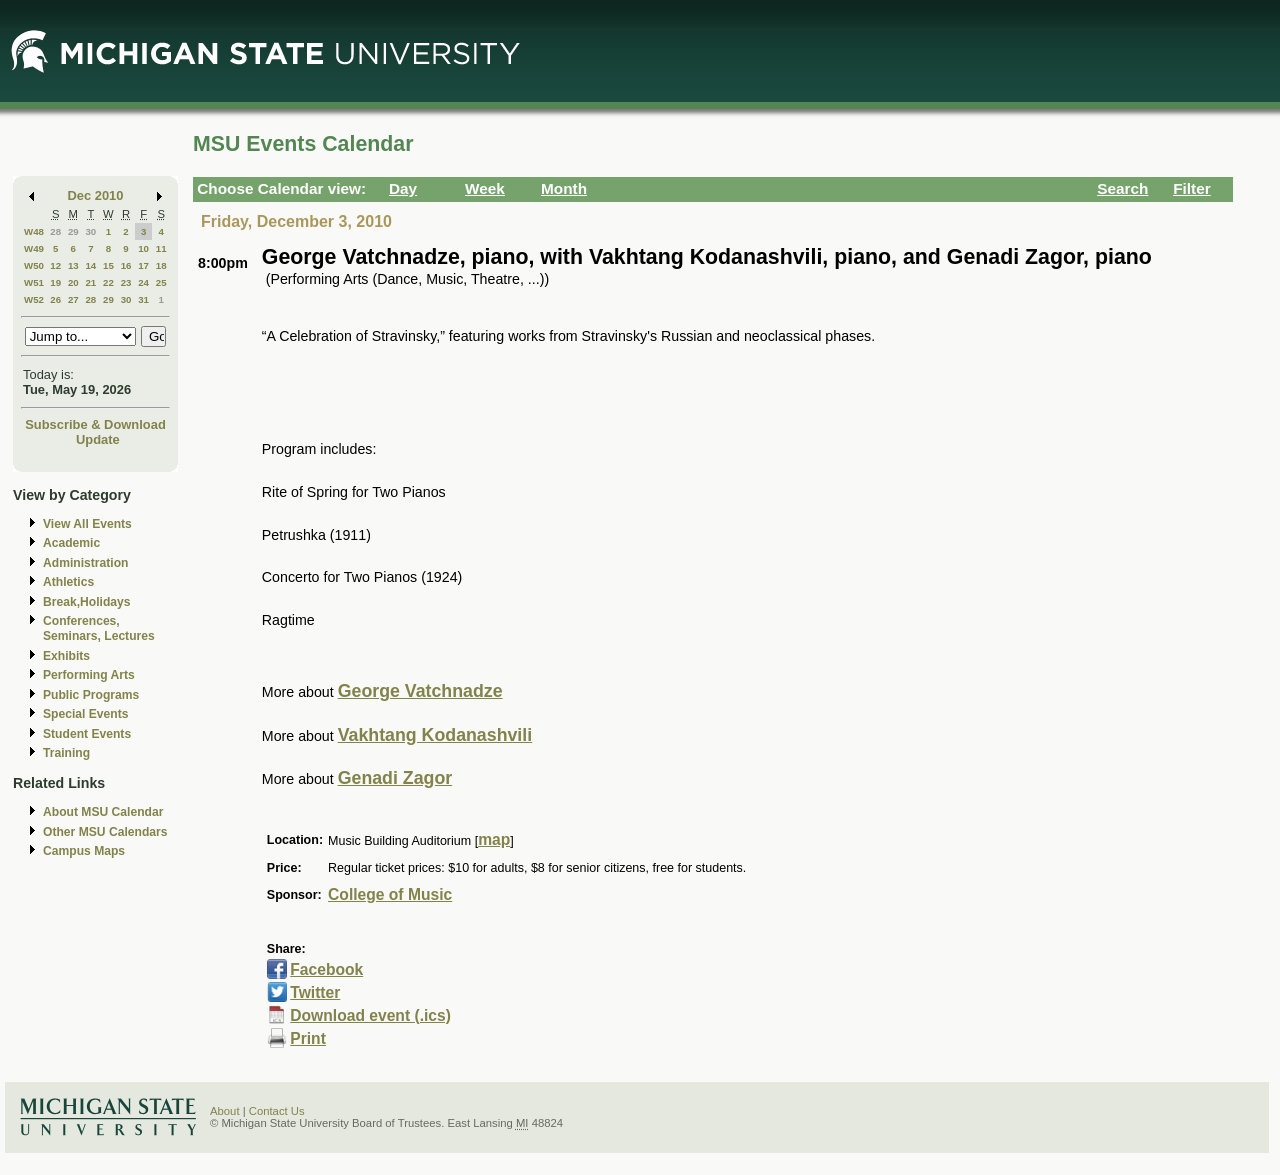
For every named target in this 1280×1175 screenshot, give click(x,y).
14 (90, 265)
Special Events (85, 714)
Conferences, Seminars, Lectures (99, 628)
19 (55, 282)
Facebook (326, 969)
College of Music (390, 894)
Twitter (315, 992)
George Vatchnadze (420, 691)
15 (108, 265)
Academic (71, 543)
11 (161, 248)
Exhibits (66, 656)
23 (126, 282)
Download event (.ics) (370, 1015)
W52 (34, 299)
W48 (34, 231)
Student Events (87, 734)
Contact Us (277, 1111)
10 (143, 248)
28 (55, 231)
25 (161, 282)
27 (73, 299)
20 (73, 282)
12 (55, 265)
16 (126, 265)
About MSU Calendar (103, 812)
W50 (34, 265)
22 (108, 282)
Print (308, 1038)
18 (161, 265)
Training (66, 753)
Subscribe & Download (95, 424)
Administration (85, 563)
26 (55, 299)
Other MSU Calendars (105, 832)
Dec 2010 (96, 195)
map (494, 839)
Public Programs (91, 695)
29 (73, 231)
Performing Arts (89, 675)
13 (73, 265)
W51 (34, 282)
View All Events (87, 524)
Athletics (68, 582)
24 (143, 282)
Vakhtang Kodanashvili (435, 735)
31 (143, 299)
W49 (34, 248)
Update (98, 439)
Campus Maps (84, 851)
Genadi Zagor (395, 778)
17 (143, 265)
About (225, 1111)
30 (90, 231)
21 (90, 282)
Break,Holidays (87, 602)
